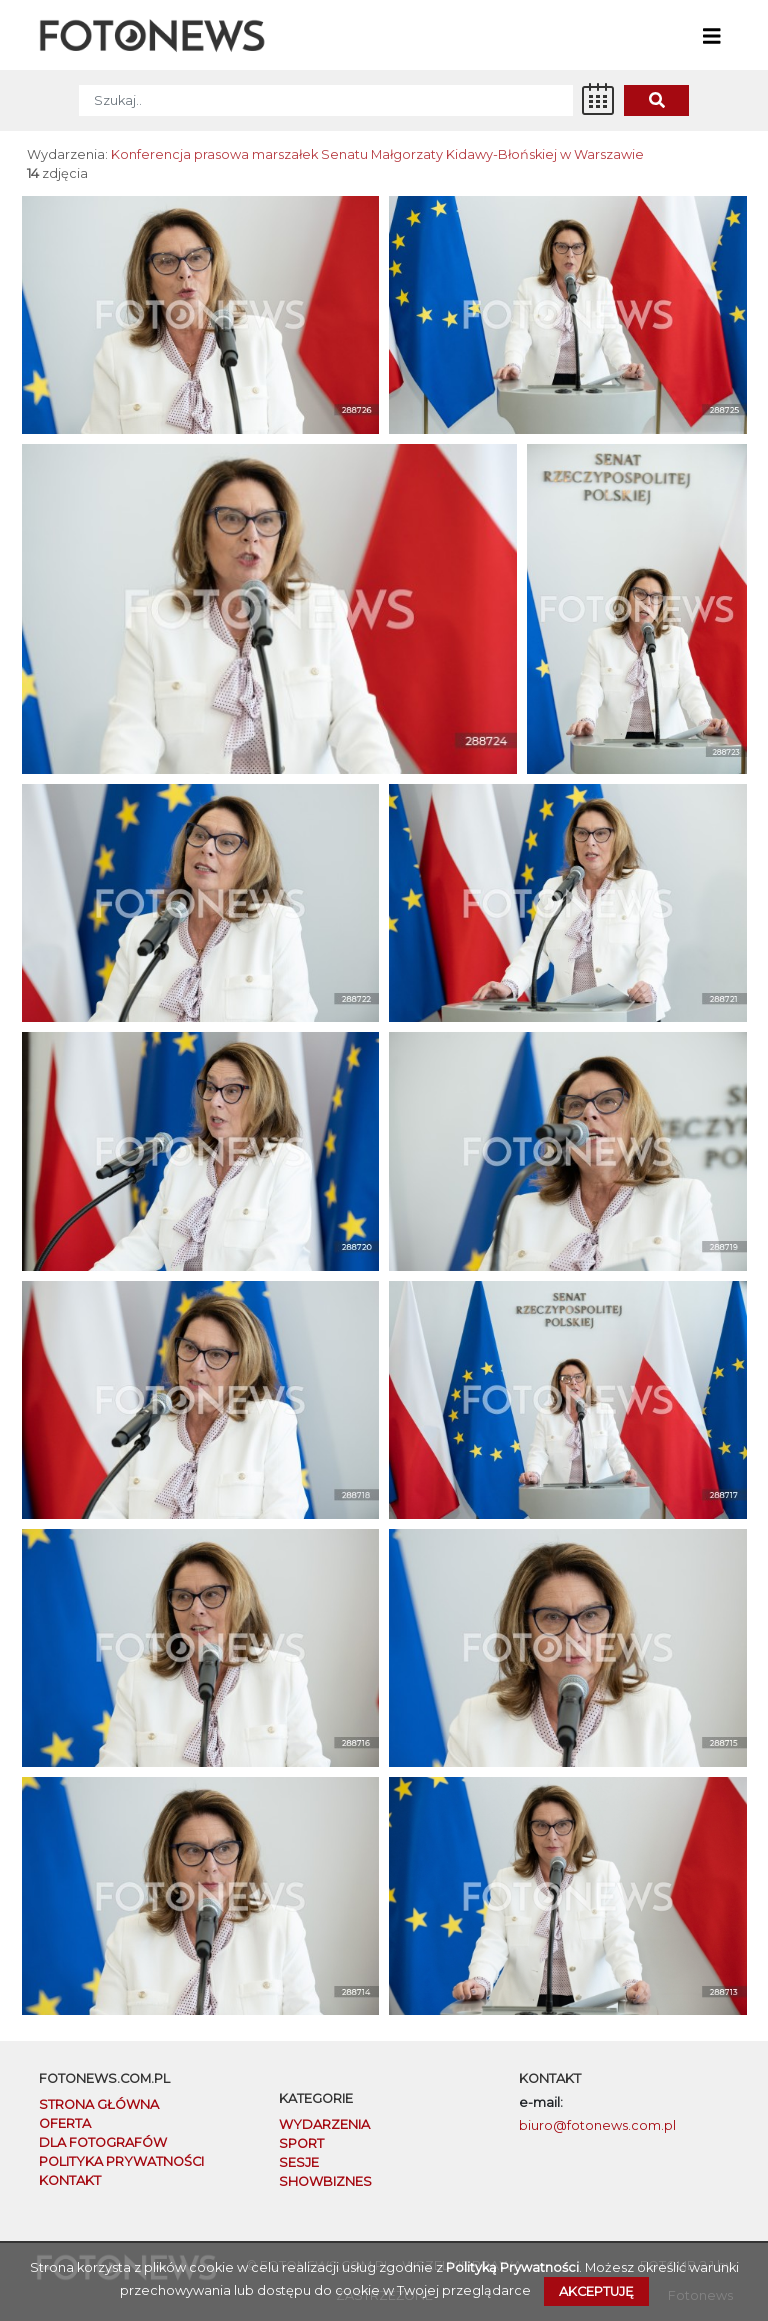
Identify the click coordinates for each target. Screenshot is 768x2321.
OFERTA (65, 2123)
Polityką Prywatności (512, 2267)
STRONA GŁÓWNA (99, 2104)
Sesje (299, 2162)
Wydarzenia (324, 2124)
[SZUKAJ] (326, 100)
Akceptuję (596, 2291)
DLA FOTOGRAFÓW (103, 2142)
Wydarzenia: (67, 154)
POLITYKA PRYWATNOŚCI (121, 2161)
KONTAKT (70, 2180)
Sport (301, 2143)
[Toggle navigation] (712, 35)
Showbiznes (325, 2181)
